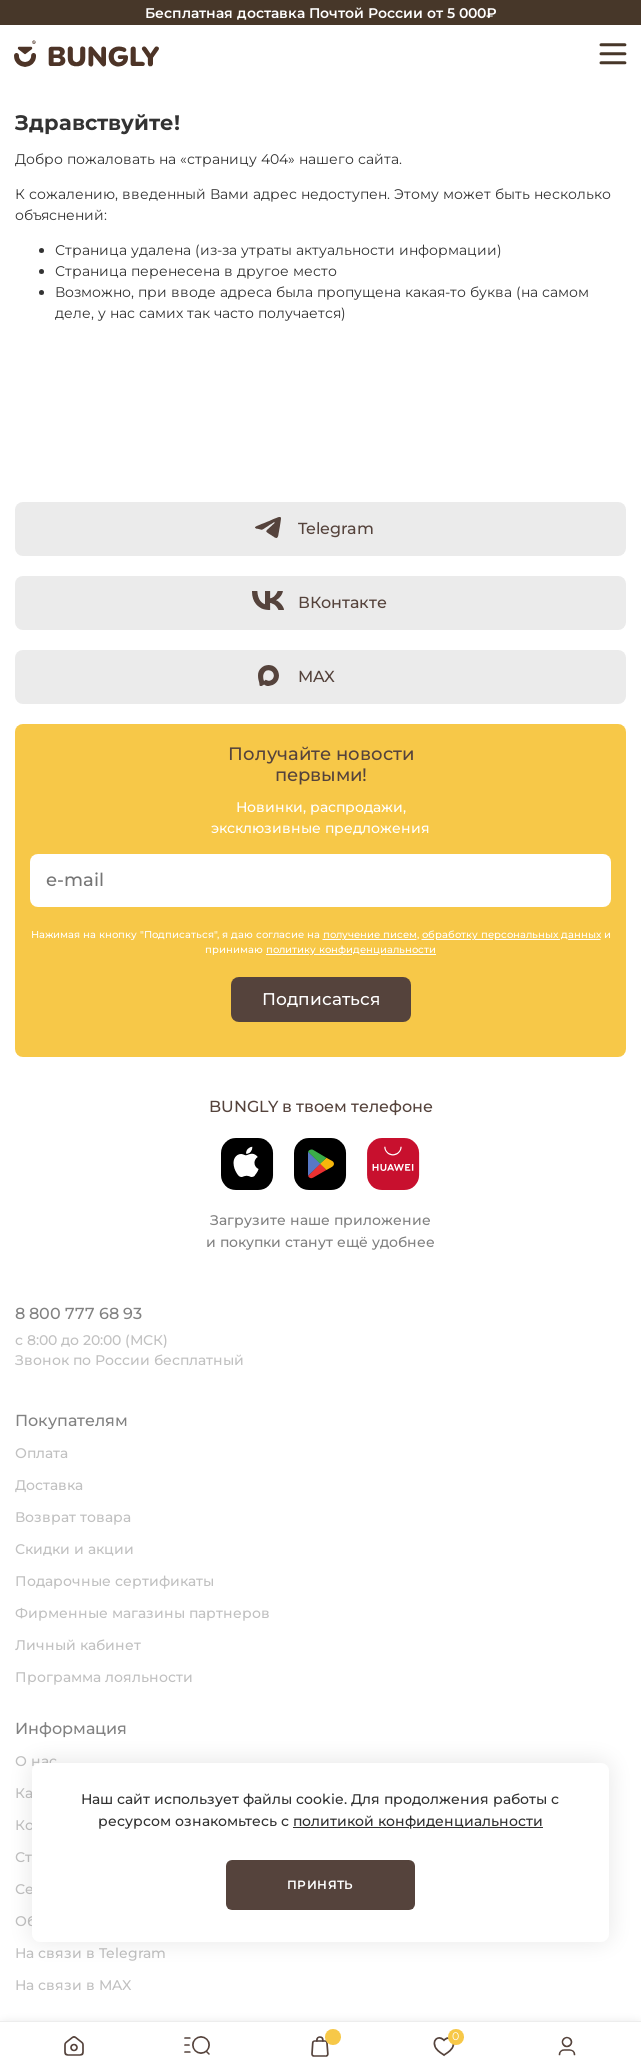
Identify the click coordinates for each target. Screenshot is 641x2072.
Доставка (49, 1485)
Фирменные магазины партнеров (142, 1613)
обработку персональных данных (511, 934)
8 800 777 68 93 (78, 1313)
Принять (320, 1884)
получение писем (370, 934)
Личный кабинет (78, 1645)
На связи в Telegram (90, 1953)
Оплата (41, 1453)
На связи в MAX (73, 1985)
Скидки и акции (74, 1549)
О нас (36, 1761)
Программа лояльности (104, 1677)
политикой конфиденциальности (418, 1821)
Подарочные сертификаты (114, 1581)
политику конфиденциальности (351, 949)
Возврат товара (73, 1517)
